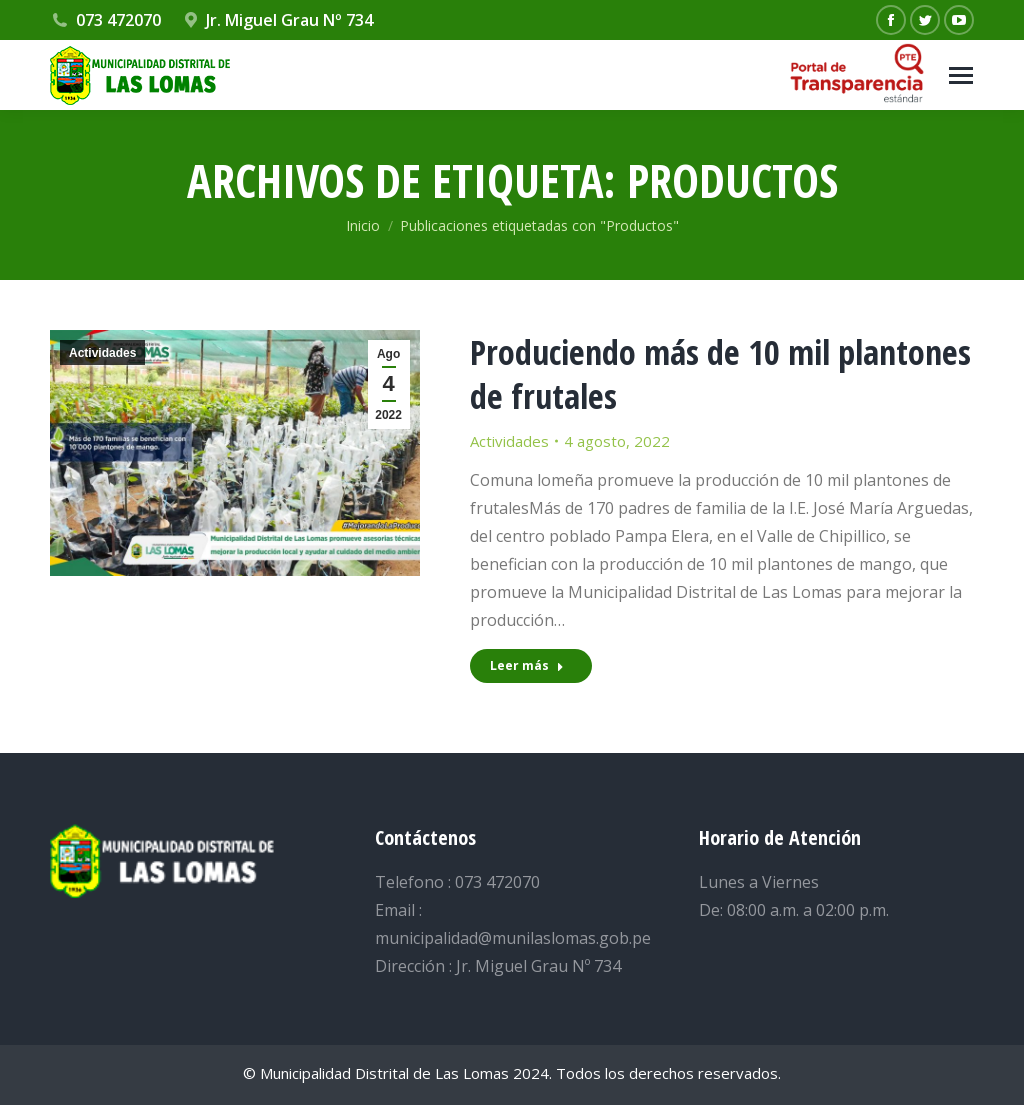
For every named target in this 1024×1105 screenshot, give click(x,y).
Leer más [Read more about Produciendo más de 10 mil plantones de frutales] (527, 665)
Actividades (102, 353)
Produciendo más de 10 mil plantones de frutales (720, 374)
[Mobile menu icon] (961, 75)
